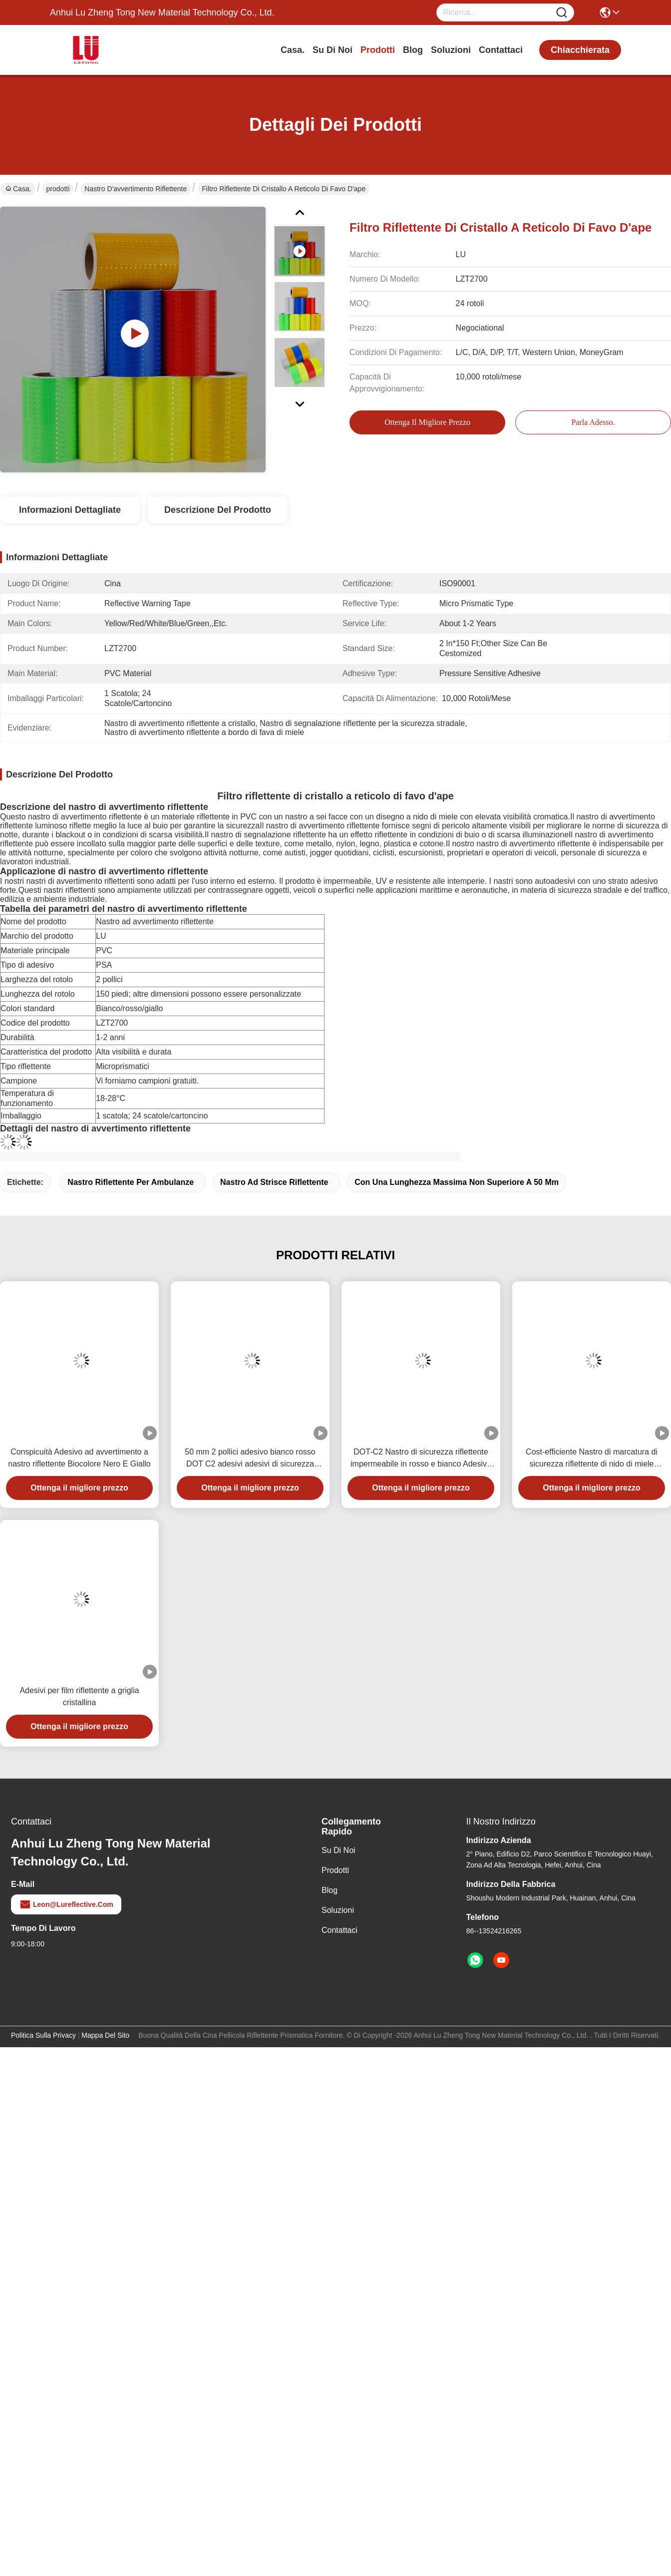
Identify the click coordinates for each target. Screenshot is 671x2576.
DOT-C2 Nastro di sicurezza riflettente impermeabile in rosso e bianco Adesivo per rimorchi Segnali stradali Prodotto (420, 1459)
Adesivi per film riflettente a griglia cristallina (79, 1696)
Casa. (293, 50)
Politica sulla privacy (43, 2035)
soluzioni (451, 50)
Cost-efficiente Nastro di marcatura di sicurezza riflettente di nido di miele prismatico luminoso (592, 1459)
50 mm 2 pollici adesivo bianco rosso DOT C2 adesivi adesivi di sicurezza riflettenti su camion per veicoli (250, 1459)
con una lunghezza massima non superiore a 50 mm (456, 1182)
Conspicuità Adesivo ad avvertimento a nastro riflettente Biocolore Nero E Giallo (79, 1458)
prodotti (377, 50)
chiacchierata (580, 50)
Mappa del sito (105, 2035)
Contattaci (501, 50)
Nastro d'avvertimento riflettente (135, 189)
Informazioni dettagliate (70, 510)
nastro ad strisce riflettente (274, 1182)
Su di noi (332, 50)
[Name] (562, 12)
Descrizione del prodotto (217, 510)
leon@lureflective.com (66, 1904)
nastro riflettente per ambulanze (130, 1182)
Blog (413, 50)
